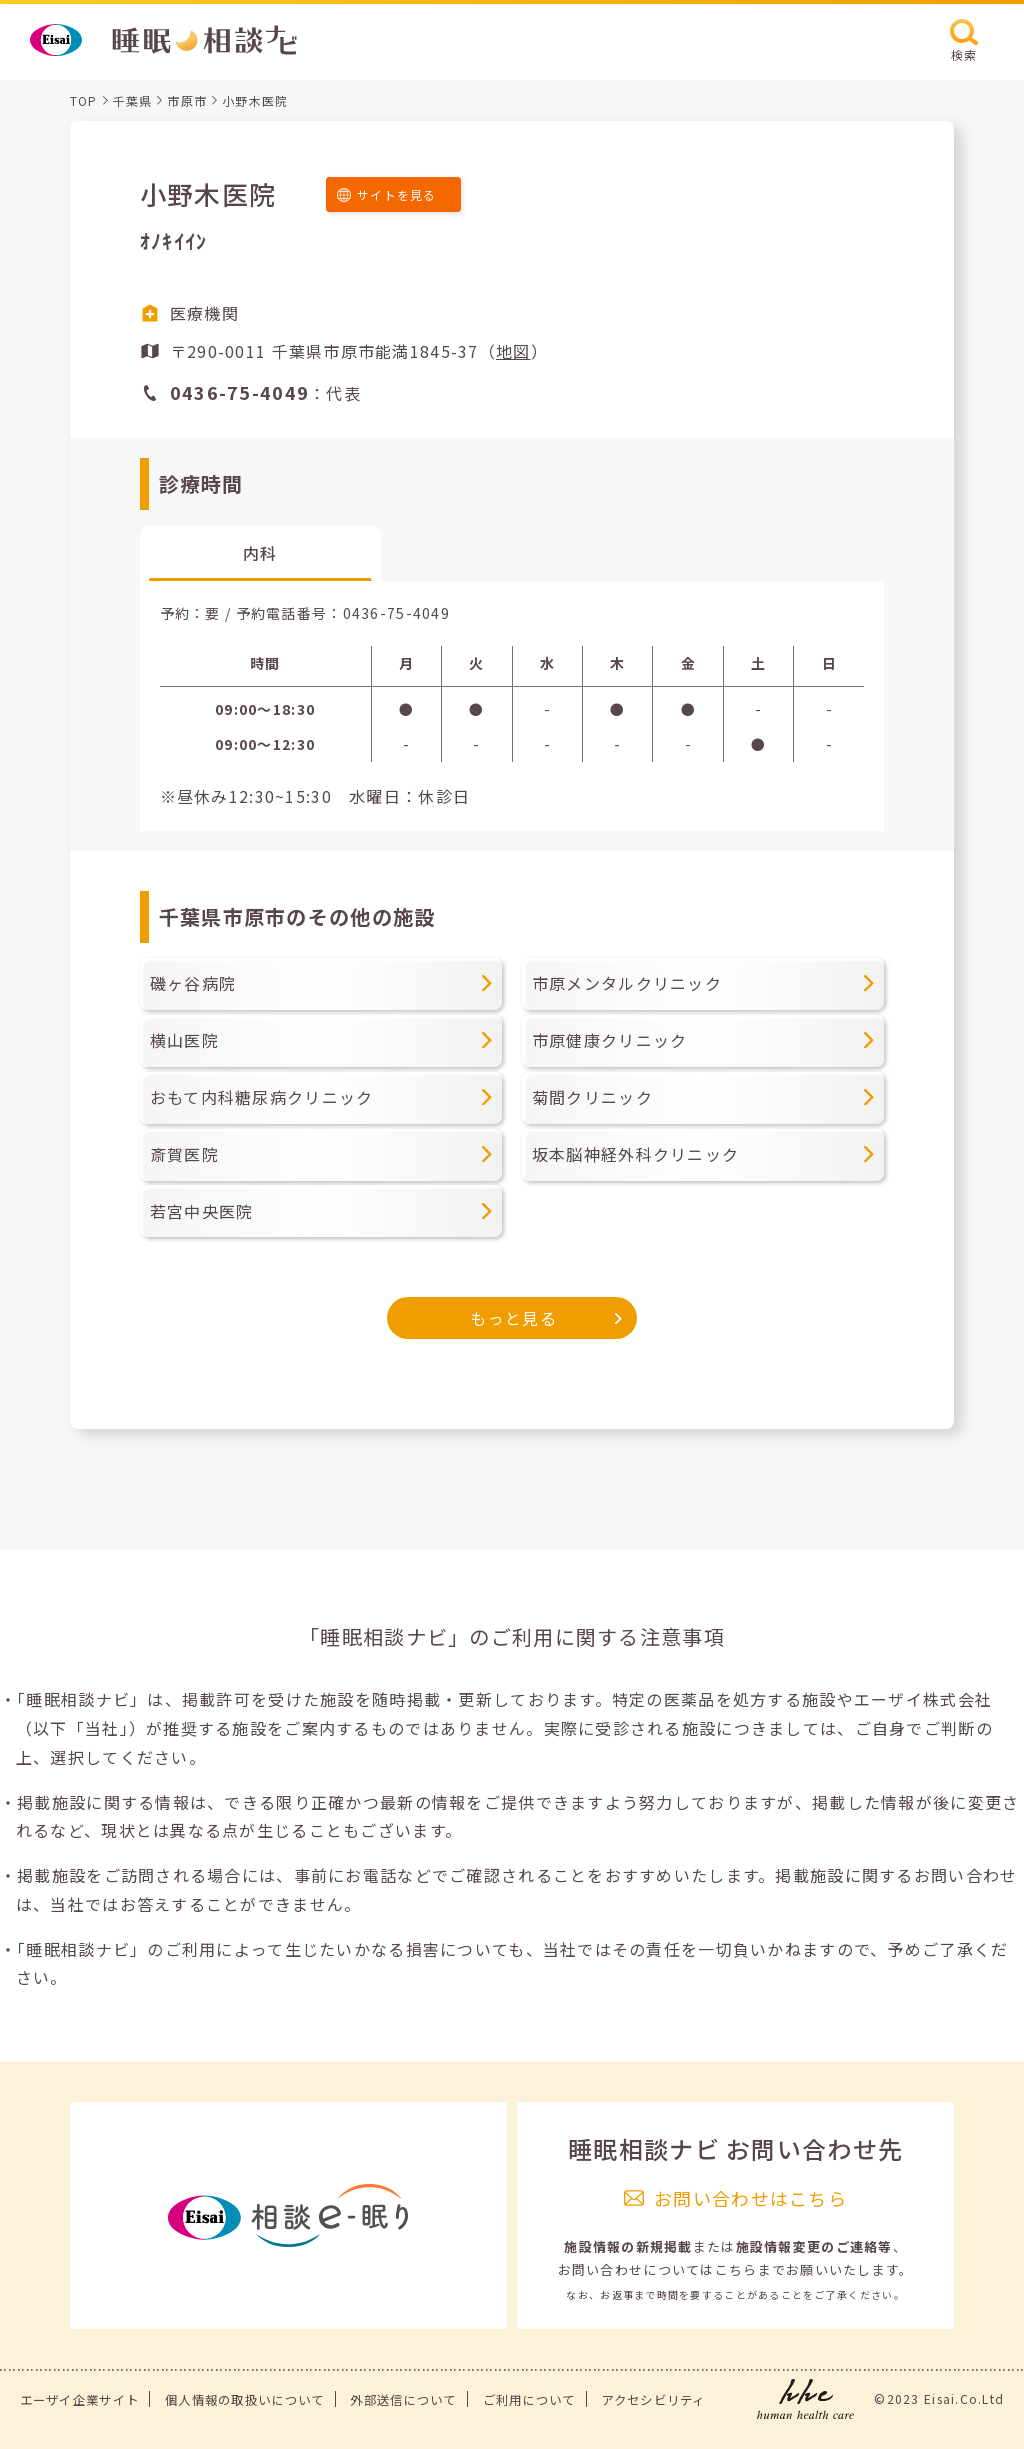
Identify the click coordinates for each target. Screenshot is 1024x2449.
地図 (513, 351)
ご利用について (529, 2400)
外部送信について (403, 2400)
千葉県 (133, 100)
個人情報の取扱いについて (244, 2400)
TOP (84, 100)
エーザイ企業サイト (80, 2400)
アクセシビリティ (653, 2400)
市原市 (187, 100)
